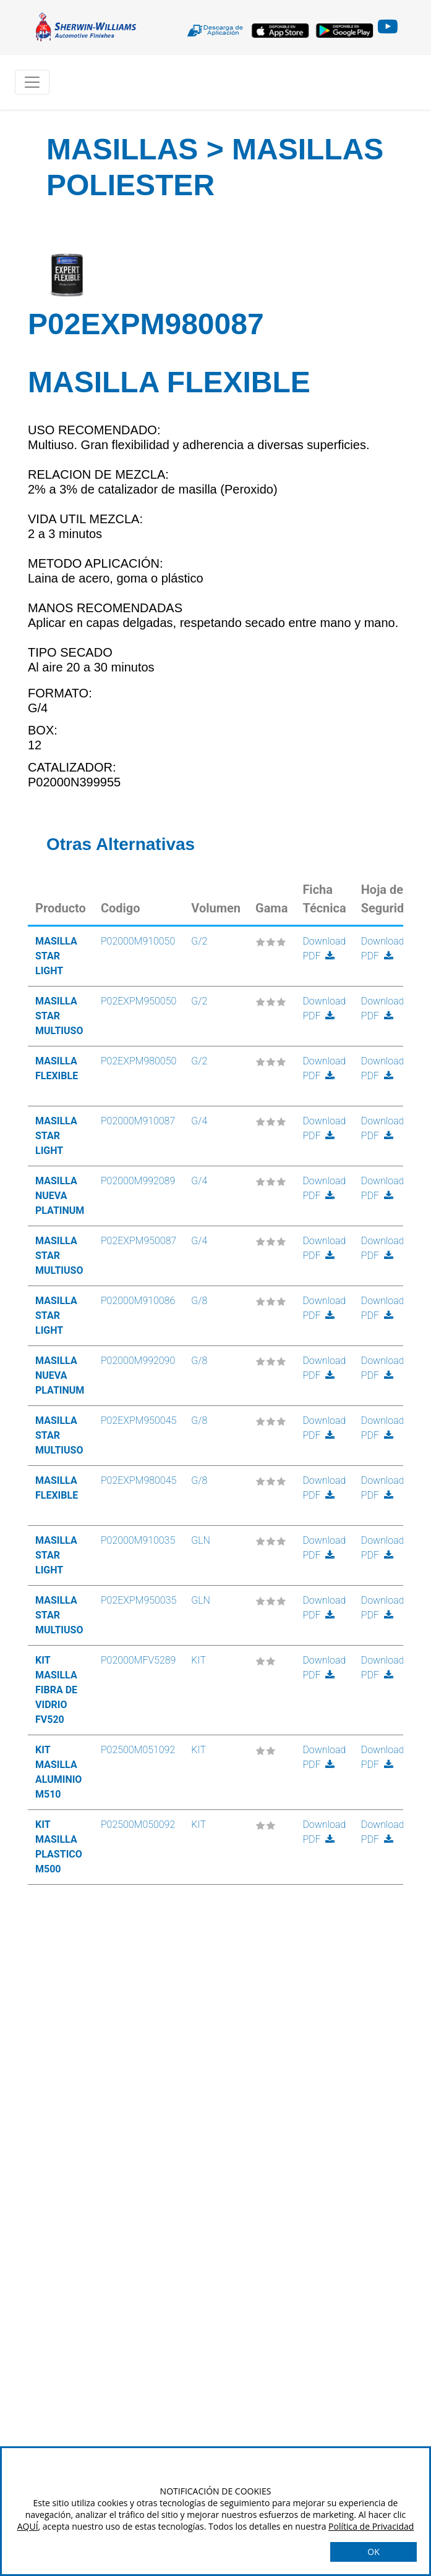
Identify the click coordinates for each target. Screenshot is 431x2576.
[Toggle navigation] (32, 82)
